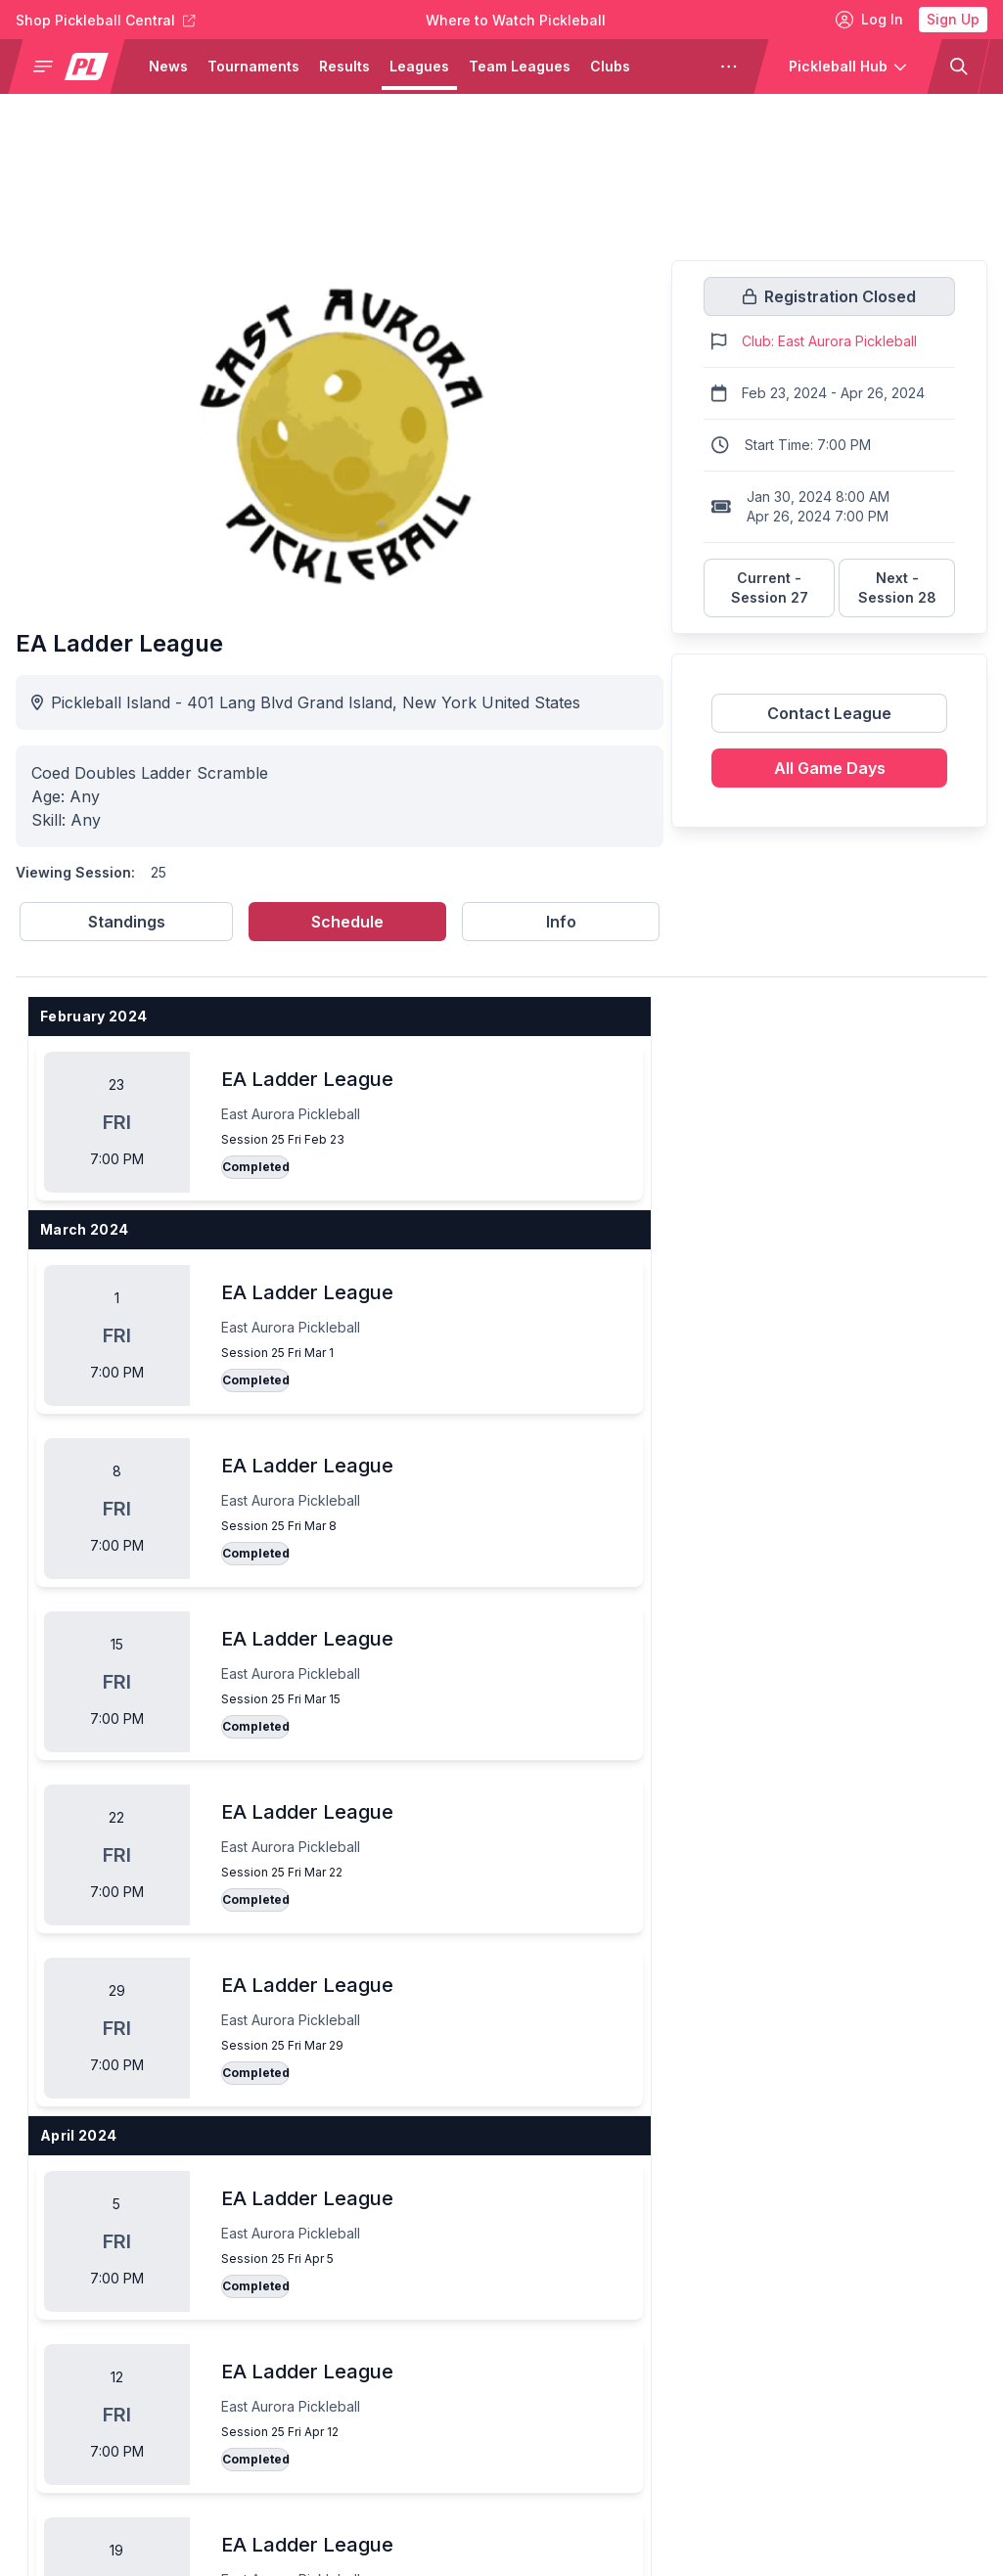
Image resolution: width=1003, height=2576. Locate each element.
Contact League (829, 713)
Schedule (347, 921)
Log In (869, 19)
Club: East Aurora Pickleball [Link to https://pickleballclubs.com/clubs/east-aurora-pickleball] (829, 341)
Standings (126, 921)
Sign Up (953, 19)
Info (561, 921)
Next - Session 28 (897, 587)
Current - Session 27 (769, 587)
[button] (74, 66)
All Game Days (830, 768)
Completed (256, 1166)
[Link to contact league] (829, 721)
